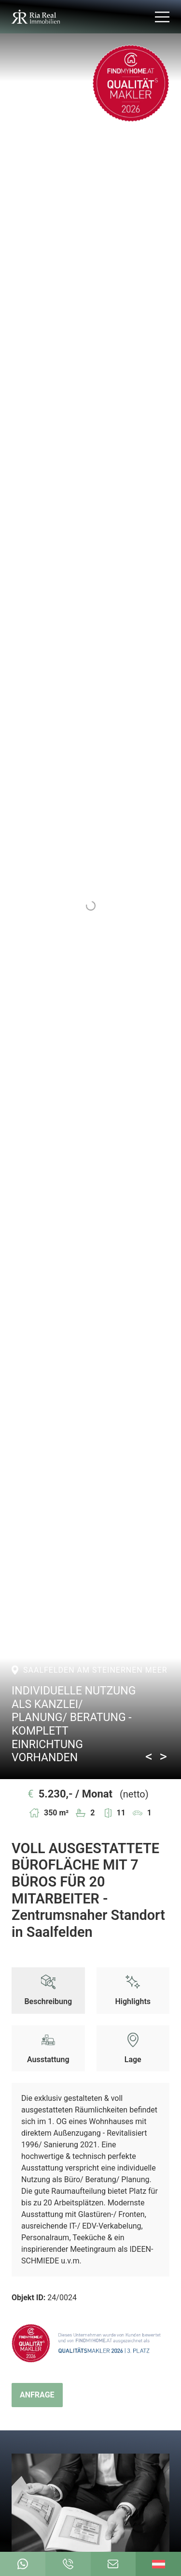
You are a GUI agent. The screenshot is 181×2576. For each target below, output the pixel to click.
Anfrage (37, 2394)
